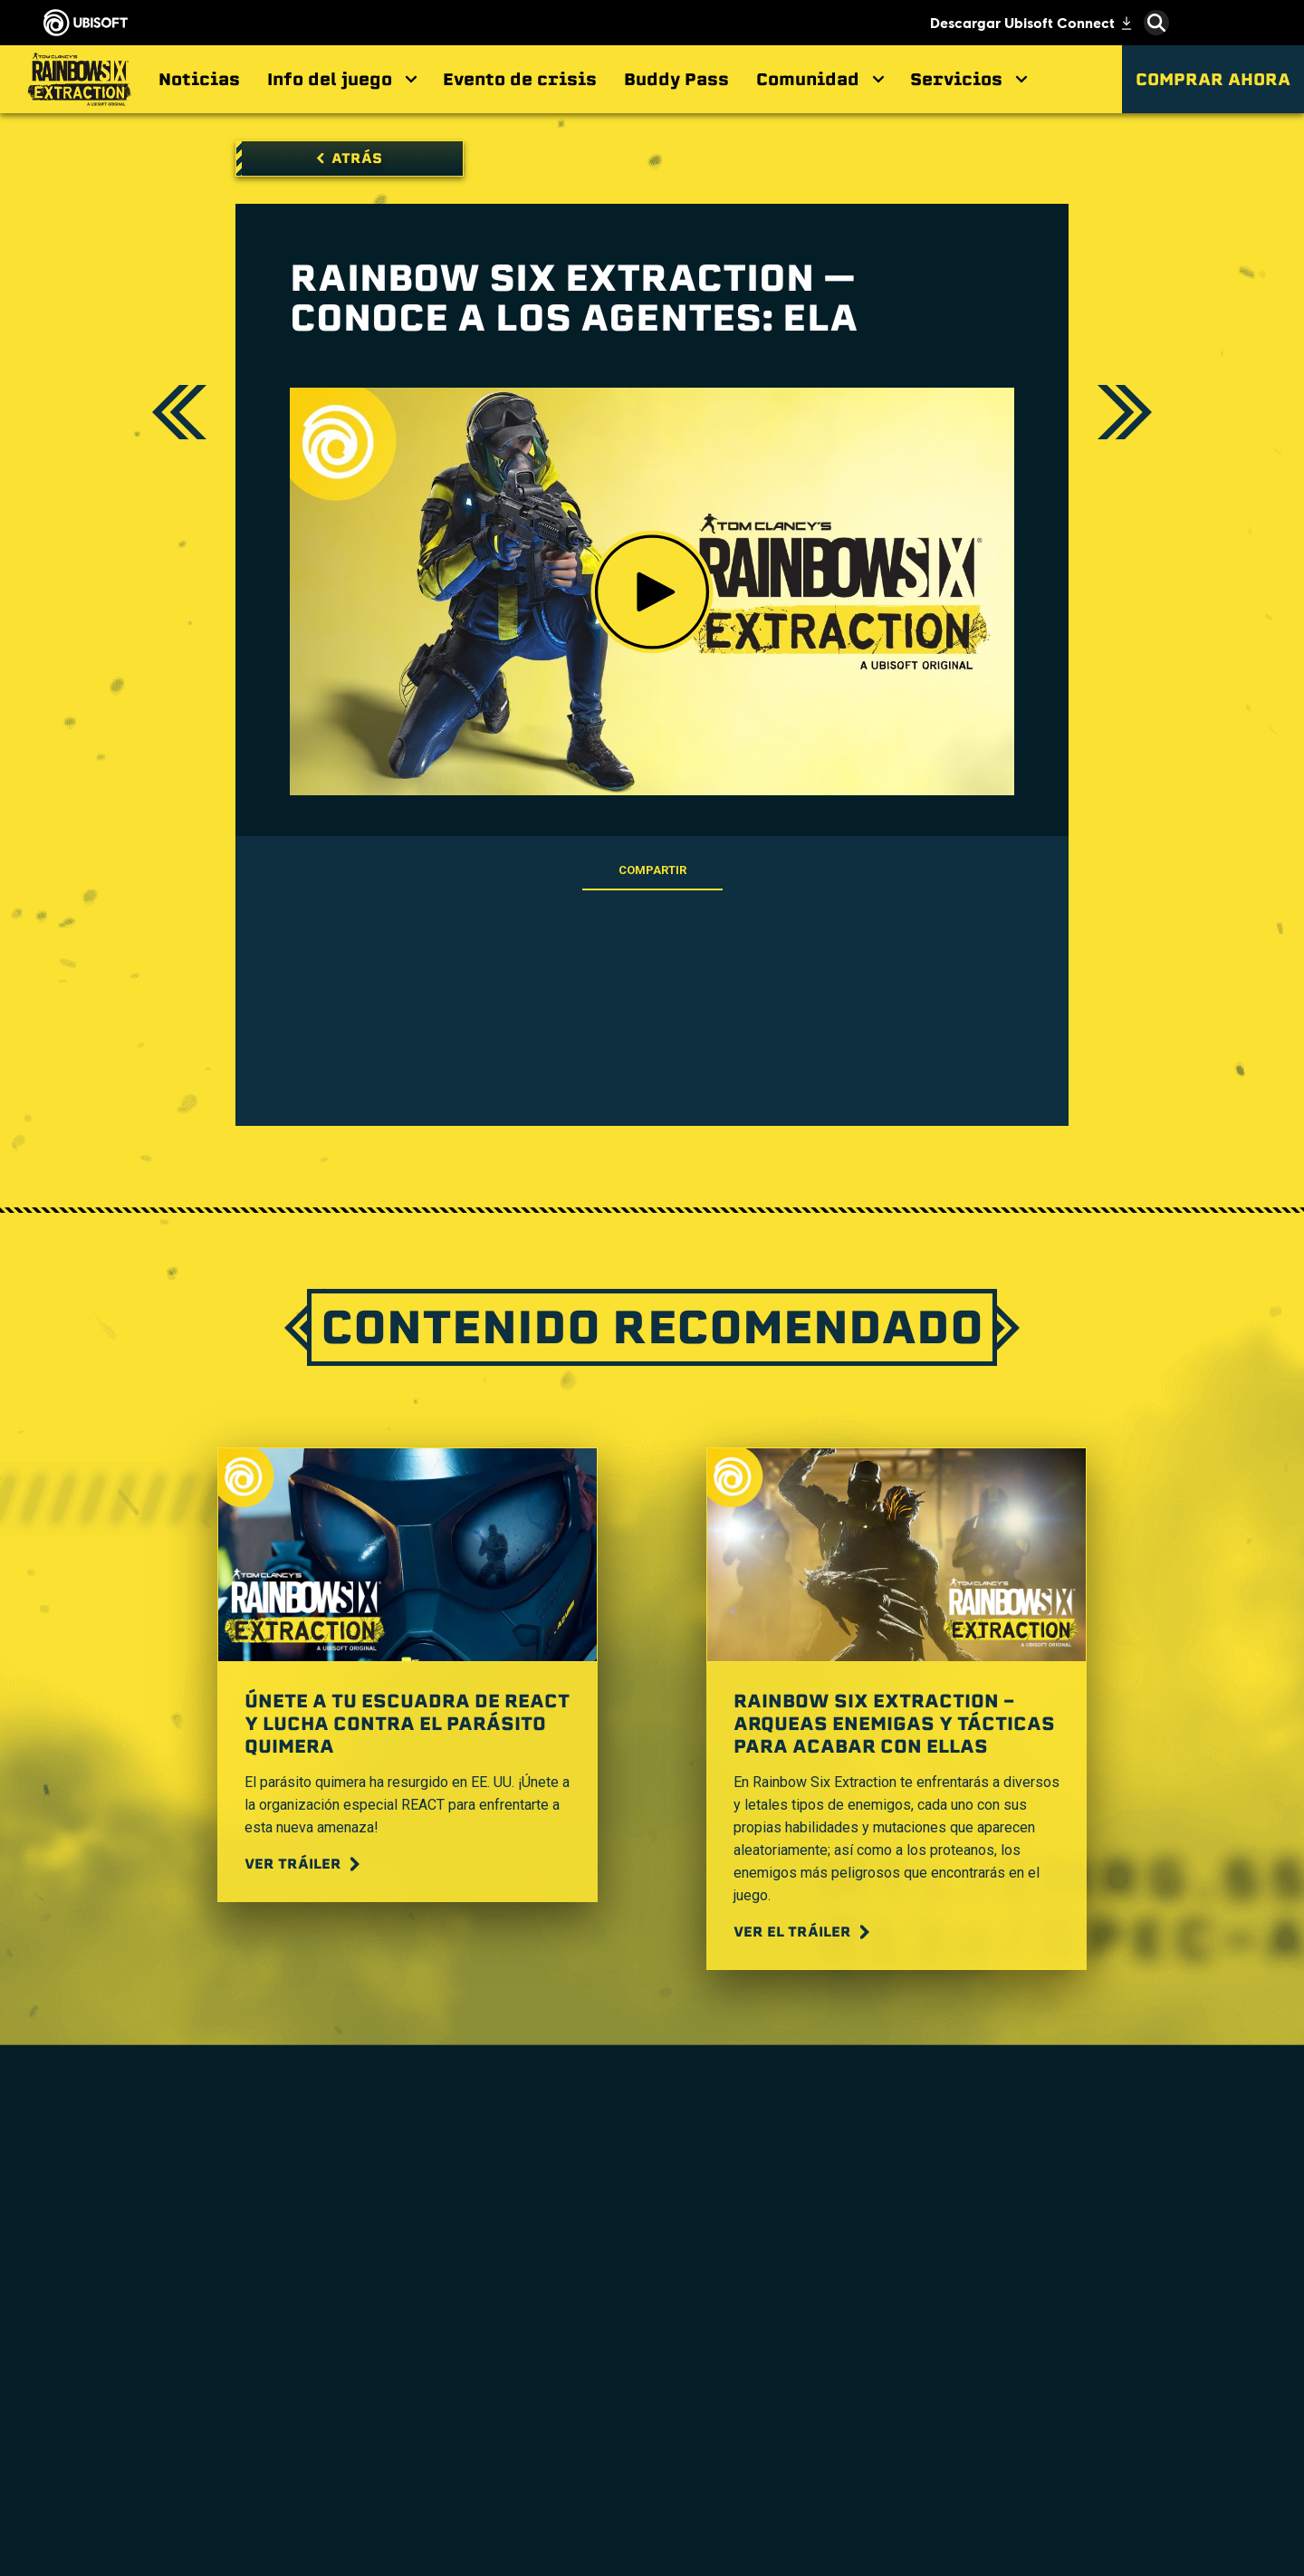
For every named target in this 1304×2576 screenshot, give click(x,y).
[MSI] (869, 2267)
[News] (149, 2340)
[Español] (1146, 2165)
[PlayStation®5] (652, 2346)
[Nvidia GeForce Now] (869, 2331)
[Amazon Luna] (652, 2448)
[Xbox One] (652, 2319)
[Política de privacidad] (149, 2460)
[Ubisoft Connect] (149, 2273)
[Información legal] (149, 2505)
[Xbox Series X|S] (652, 2293)
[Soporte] (149, 2374)
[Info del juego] (341, 79)
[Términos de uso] (149, 2483)
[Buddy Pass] (676, 79)
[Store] (149, 2240)
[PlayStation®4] (652, 2372)
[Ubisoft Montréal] (434, 2278)
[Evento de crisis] (519, 79)
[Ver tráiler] (304, 1864)
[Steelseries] (869, 2293)
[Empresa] (149, 2307)
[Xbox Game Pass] (652, 2267)
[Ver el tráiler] (804, 1932)
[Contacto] (149, 2438)
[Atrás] (349, 158)
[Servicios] (968, 79)
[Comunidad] (819, 79)
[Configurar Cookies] (112, 2528)
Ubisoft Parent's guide (1145, 2460)
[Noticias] (199, 79)
